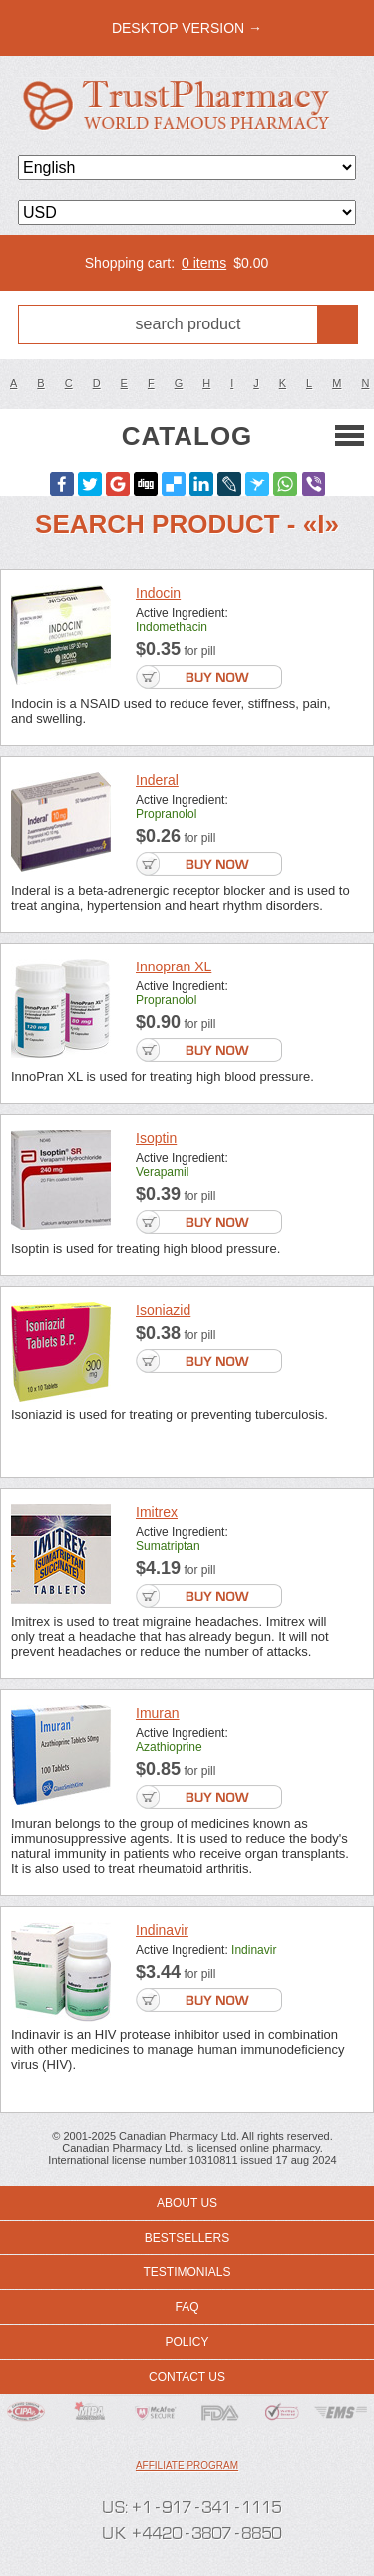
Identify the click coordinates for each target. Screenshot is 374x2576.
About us (187, 2203)
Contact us (187, 2377)
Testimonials (186, 2272)
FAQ (186, 2307)
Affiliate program (187, 2465)
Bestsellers (187, 2238)
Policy (186, 2342)
